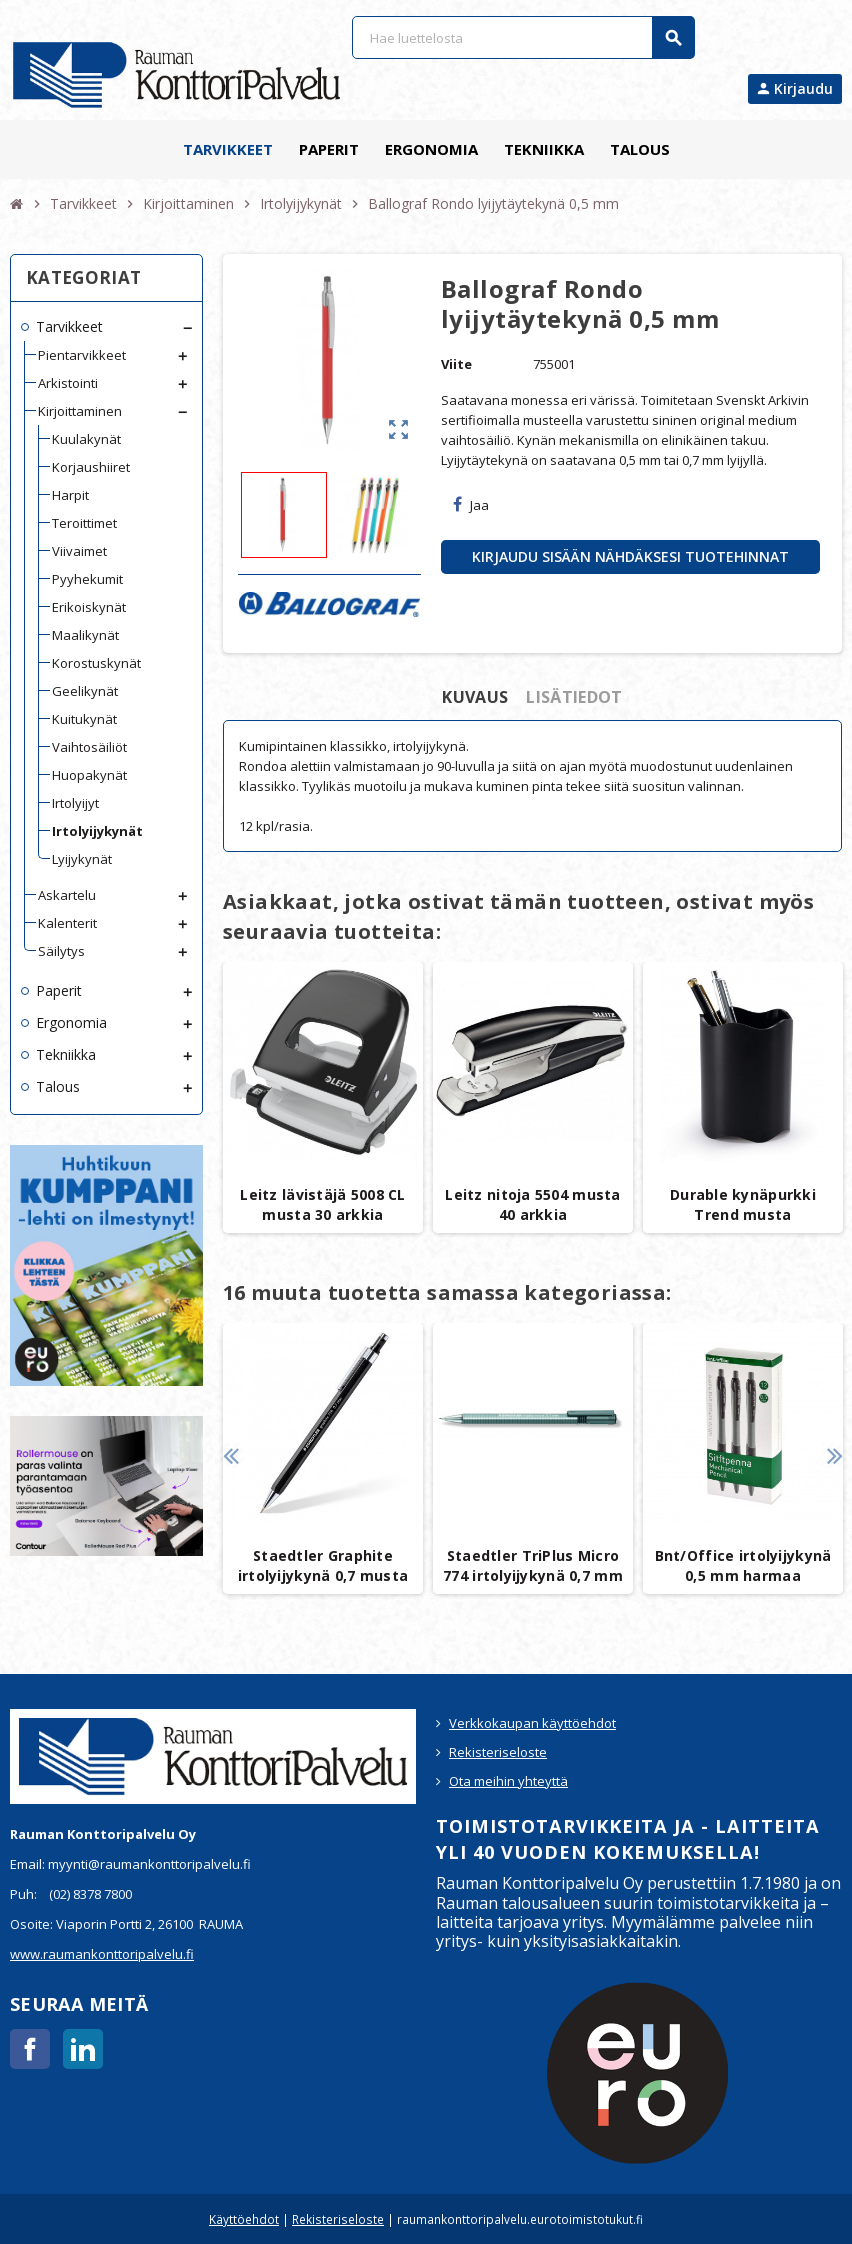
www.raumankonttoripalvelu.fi (102, 1954)
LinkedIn (83, 2049)
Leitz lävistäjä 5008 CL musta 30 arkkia (322, 1204)
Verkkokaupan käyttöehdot (532, 1723)
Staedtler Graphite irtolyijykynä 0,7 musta (323, 1565)
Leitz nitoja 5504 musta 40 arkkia (532, 1204)
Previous (230, 1455)
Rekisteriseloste (498, 1752)
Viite (456, 364)
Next (834, 1455)
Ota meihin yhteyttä (508, 1781)
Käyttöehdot (244, 2219)
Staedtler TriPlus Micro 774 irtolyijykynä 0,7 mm (533, 1565)
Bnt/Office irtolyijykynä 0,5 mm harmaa (743, 1565)
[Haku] (523, 37)
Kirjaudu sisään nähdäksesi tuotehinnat (630, 556)
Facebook (30, 2049)
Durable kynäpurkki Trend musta (743, 1204)
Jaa (471, 505)
